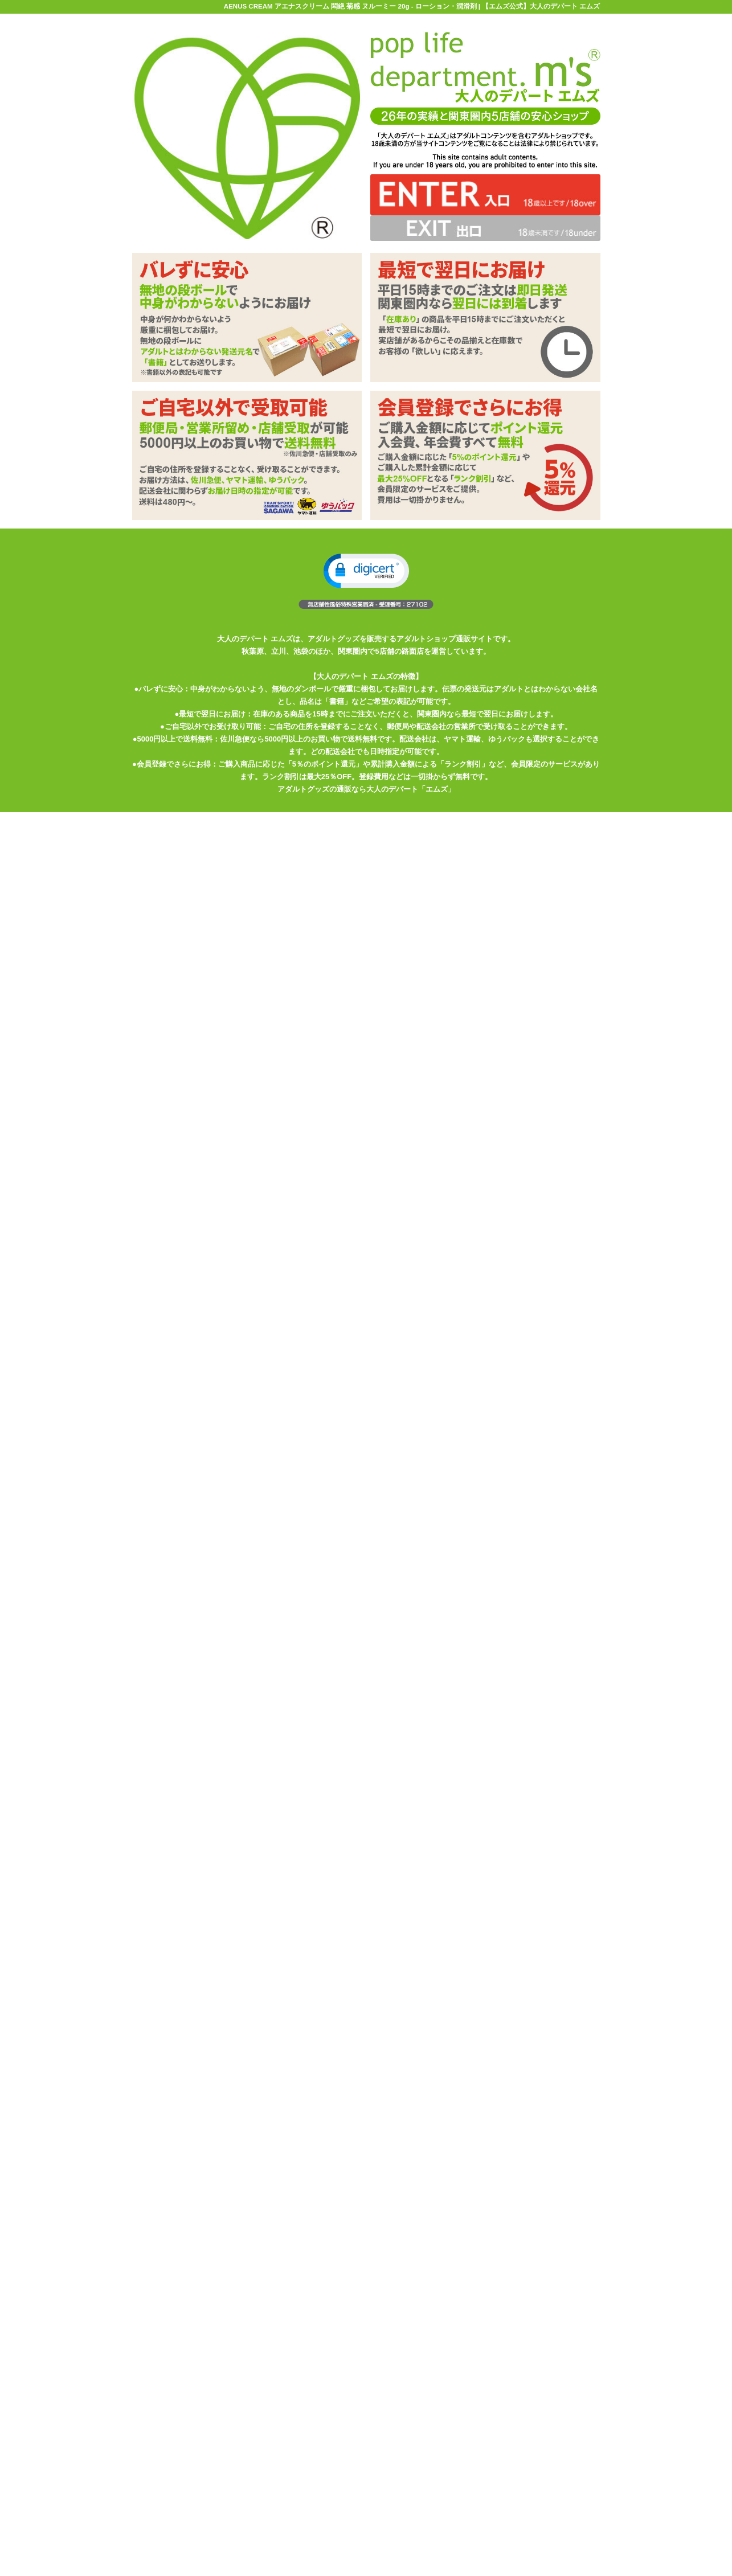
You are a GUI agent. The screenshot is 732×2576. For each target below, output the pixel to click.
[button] (366, 571)
